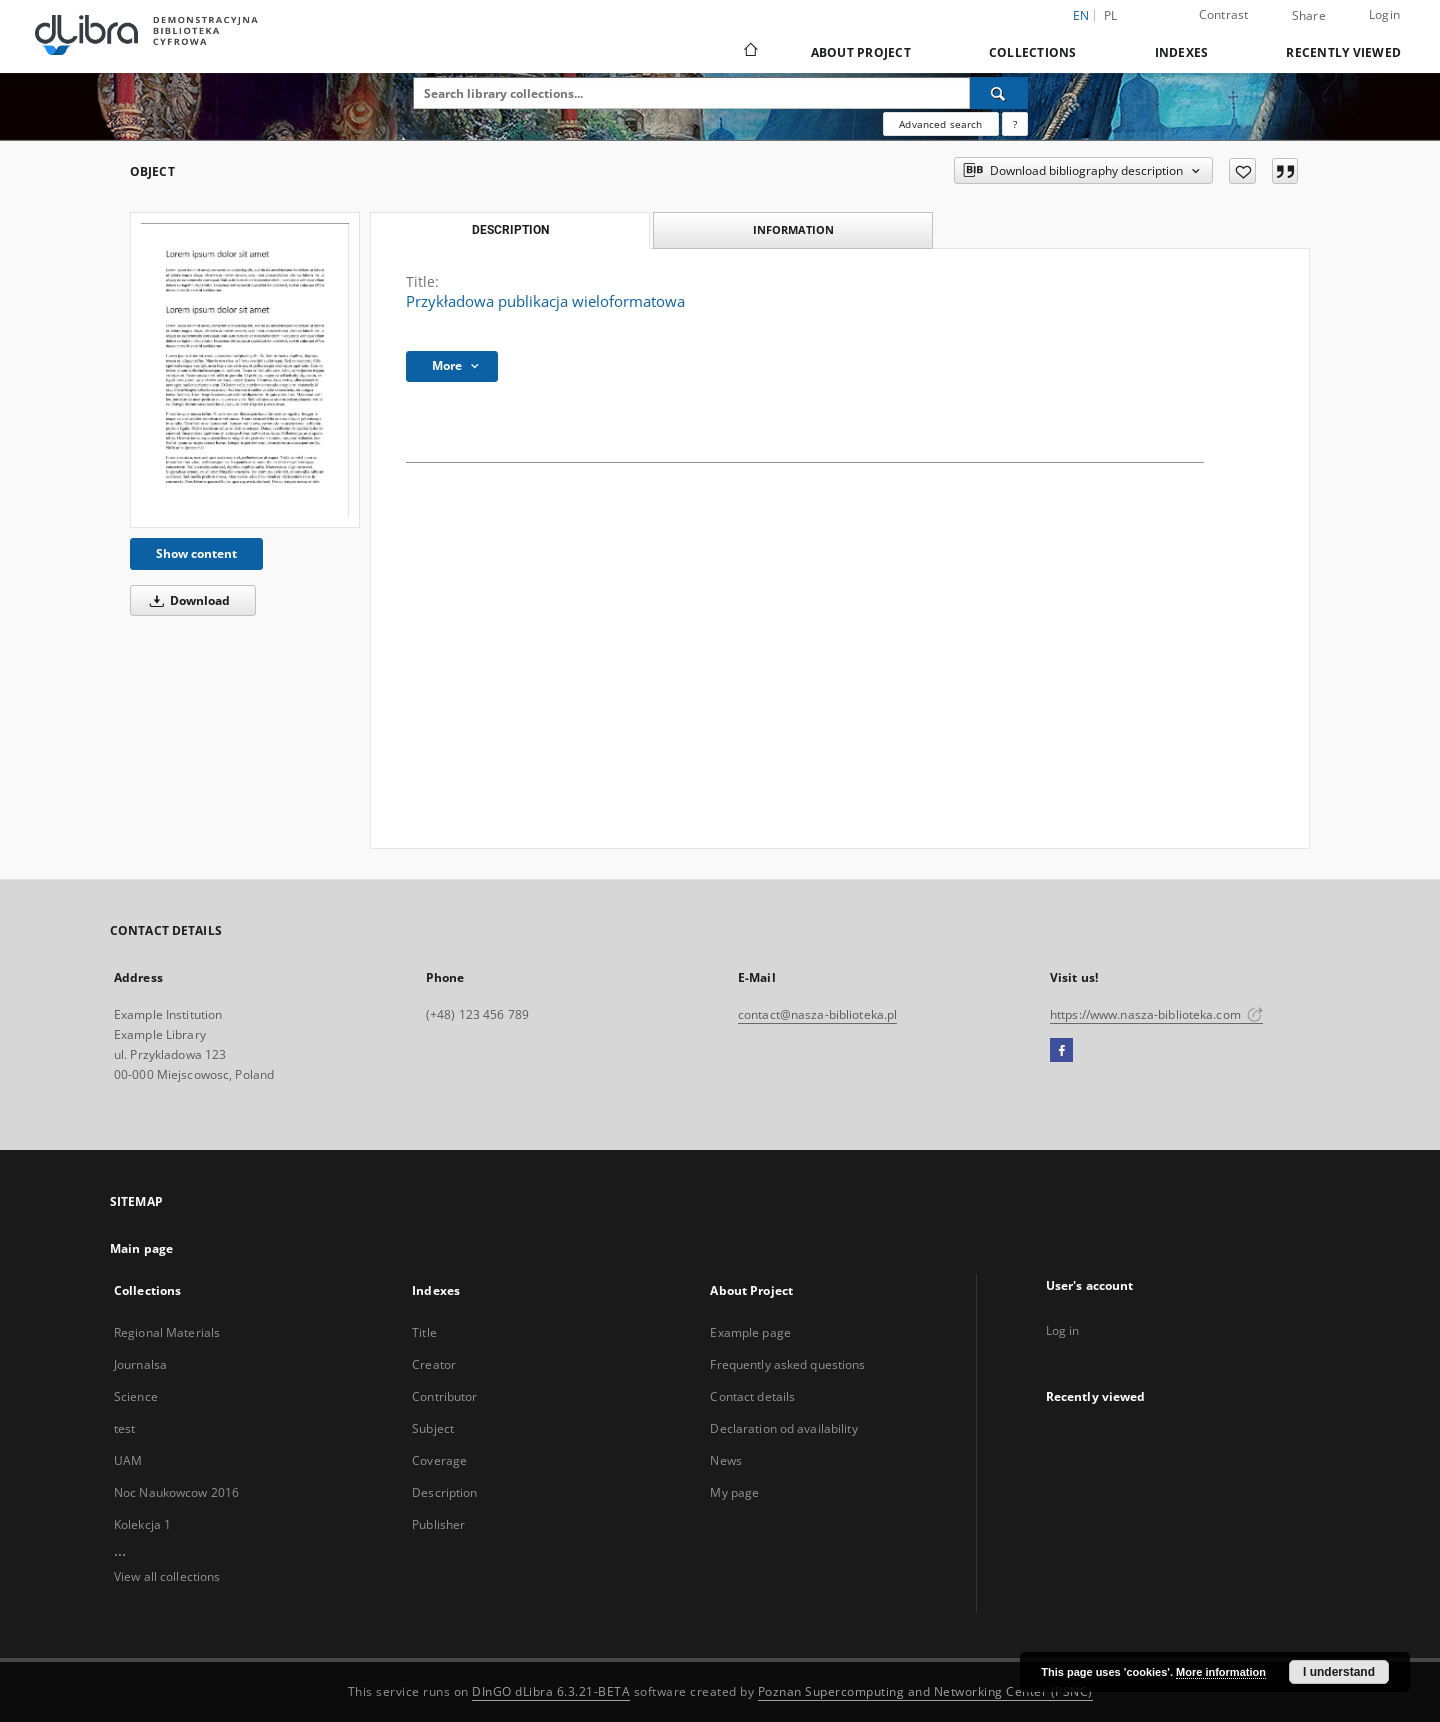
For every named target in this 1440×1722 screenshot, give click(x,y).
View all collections (167, 1576)
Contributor (444, 1396)
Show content (196, 553)
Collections (1033, 52)
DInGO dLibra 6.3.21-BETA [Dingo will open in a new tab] (551, 1691)
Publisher (438, 1524)
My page (734, 1492)
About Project (861, 52)
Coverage (439, 1460)
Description (444, 1492)
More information (1221, 1672)
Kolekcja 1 (142, 1524)
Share (1309, 16)
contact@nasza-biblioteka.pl (817, 1014)
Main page (141, 1248)
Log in (1063, 1330)
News (725, 1460)
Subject (433, 1428)
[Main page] (749, 52)
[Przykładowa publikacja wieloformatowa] (245, 370)
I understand (1339, 1672)
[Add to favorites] (1242, 171)
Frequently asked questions (787, 1364)
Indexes (1182, 52)
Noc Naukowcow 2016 (176, 1492)
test (124, 1428)
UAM (128, 1460)
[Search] (999, 93)
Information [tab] (793, 229)
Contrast (1224, 14)
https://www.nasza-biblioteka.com (1156, 1014)
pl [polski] (1111, 15)
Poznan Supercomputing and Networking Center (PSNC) (925, 1691)
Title (424, 1332)
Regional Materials (167, 1332)
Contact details (752, 1396)
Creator (434, 1364)
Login (1384, 14)
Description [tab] (510, 230)
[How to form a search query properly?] (1015, 124)
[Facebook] (1061, 1051)
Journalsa (140, 1364)
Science (136, 1396)
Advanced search (940, 124)
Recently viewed (1343, 52)
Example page (750, 1332)
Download (186, 600)
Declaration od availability (783, 1428)
